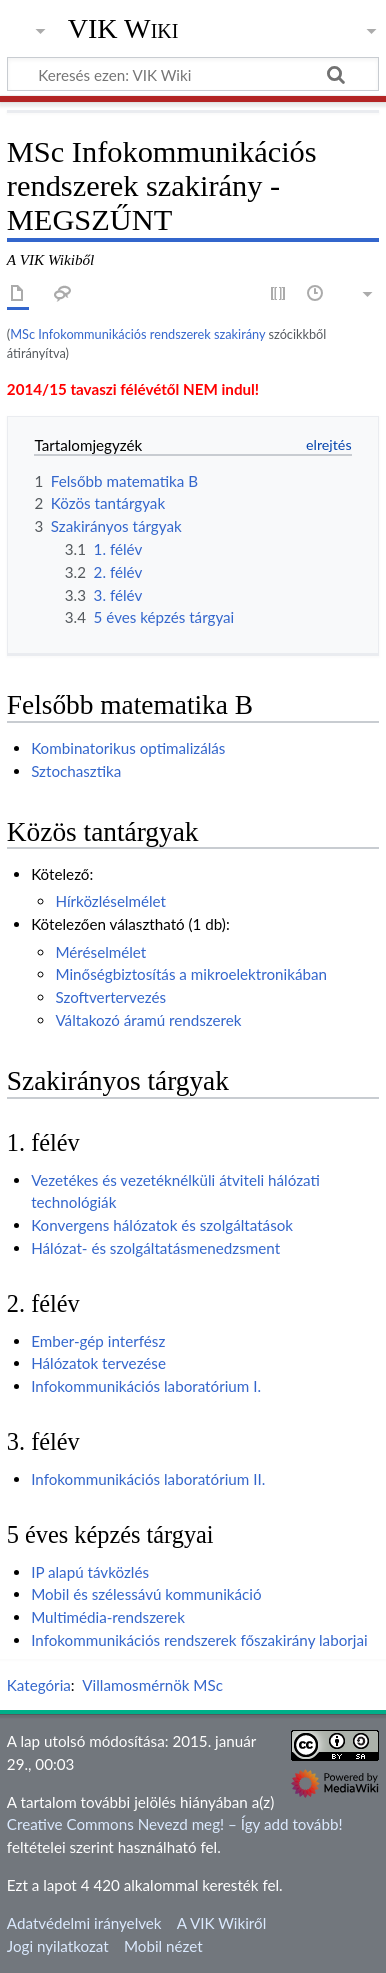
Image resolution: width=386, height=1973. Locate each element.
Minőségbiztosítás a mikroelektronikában (191, 974)
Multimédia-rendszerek (108, 1617)
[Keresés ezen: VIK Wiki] (193, 74)
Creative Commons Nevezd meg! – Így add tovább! (175, 1824)
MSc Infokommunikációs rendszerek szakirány (137, 334)
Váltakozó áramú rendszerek (148, 1020)
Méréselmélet (100, 952)
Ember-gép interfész (98, 1341)
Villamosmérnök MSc (152, 1685)
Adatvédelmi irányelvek (84, 1923)
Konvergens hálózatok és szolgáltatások (162, 1225)
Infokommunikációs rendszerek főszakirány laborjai (199, 1640)
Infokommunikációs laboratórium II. (148, 1479)
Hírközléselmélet (110, 901)
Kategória (39, 1685)
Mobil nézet (163, 1946)
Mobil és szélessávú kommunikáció (146, 1594)
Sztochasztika (76, 771)
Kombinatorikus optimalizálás (128, 748)
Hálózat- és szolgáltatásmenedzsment (155, 1248)
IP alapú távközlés (90, 1572)
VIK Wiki (123, 29)
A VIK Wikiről (221, 1923)
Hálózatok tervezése (98, 1363)
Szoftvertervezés (110, 997)
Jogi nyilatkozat (58, 1946)
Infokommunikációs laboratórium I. (146, 1386)
